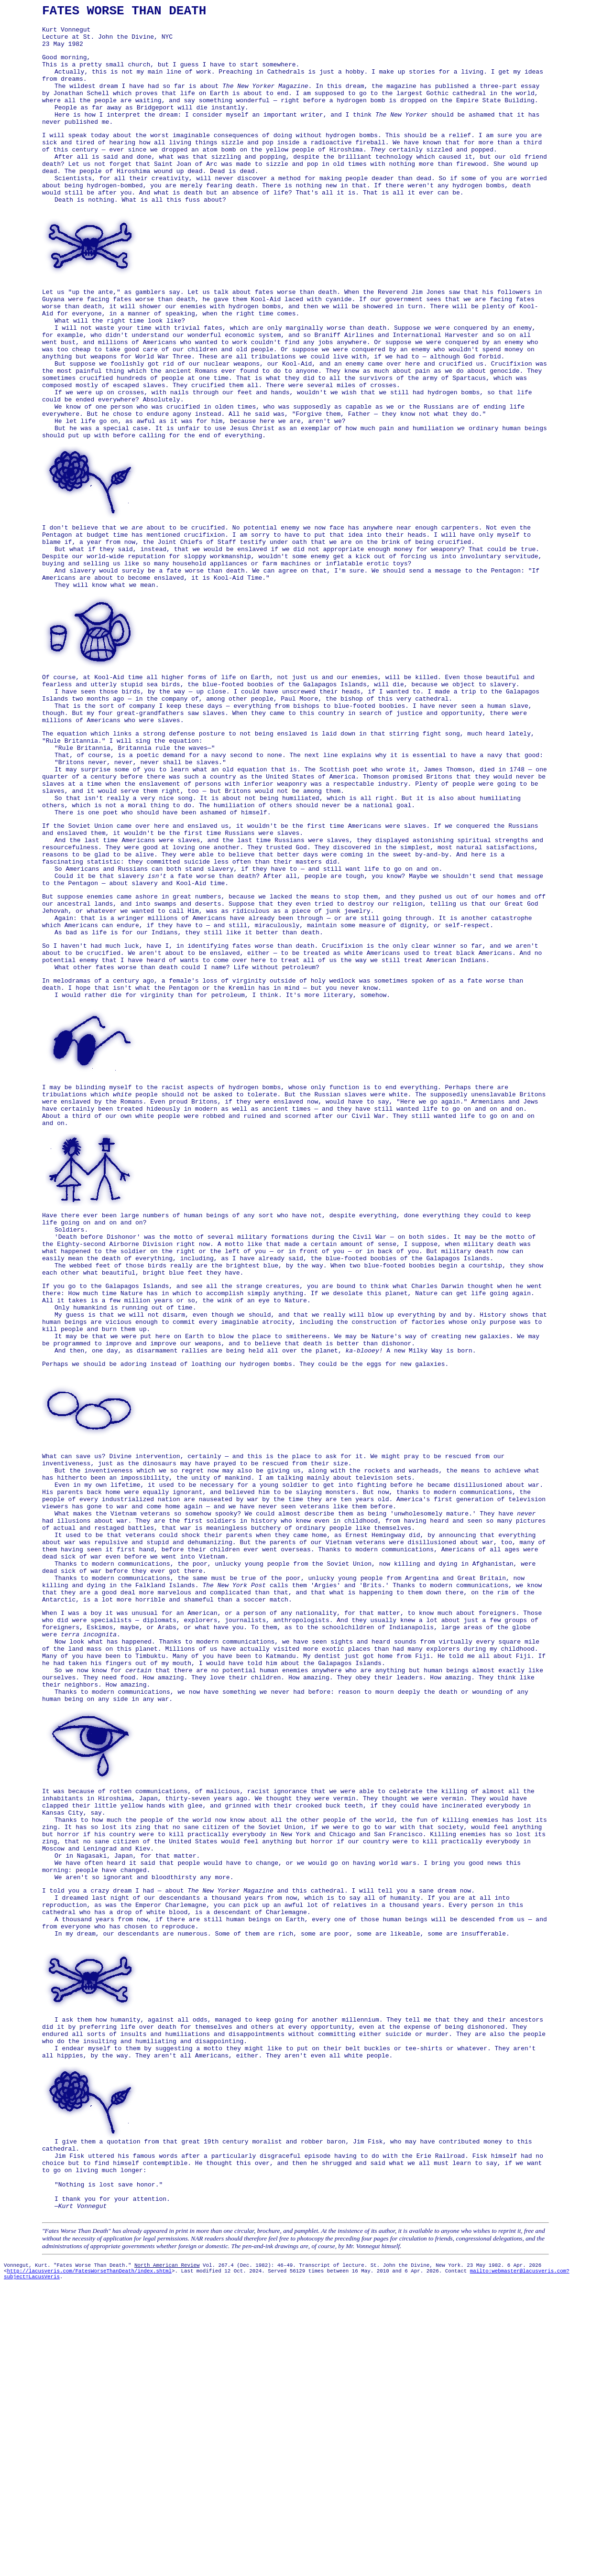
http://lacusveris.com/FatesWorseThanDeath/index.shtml (89, 2561)
